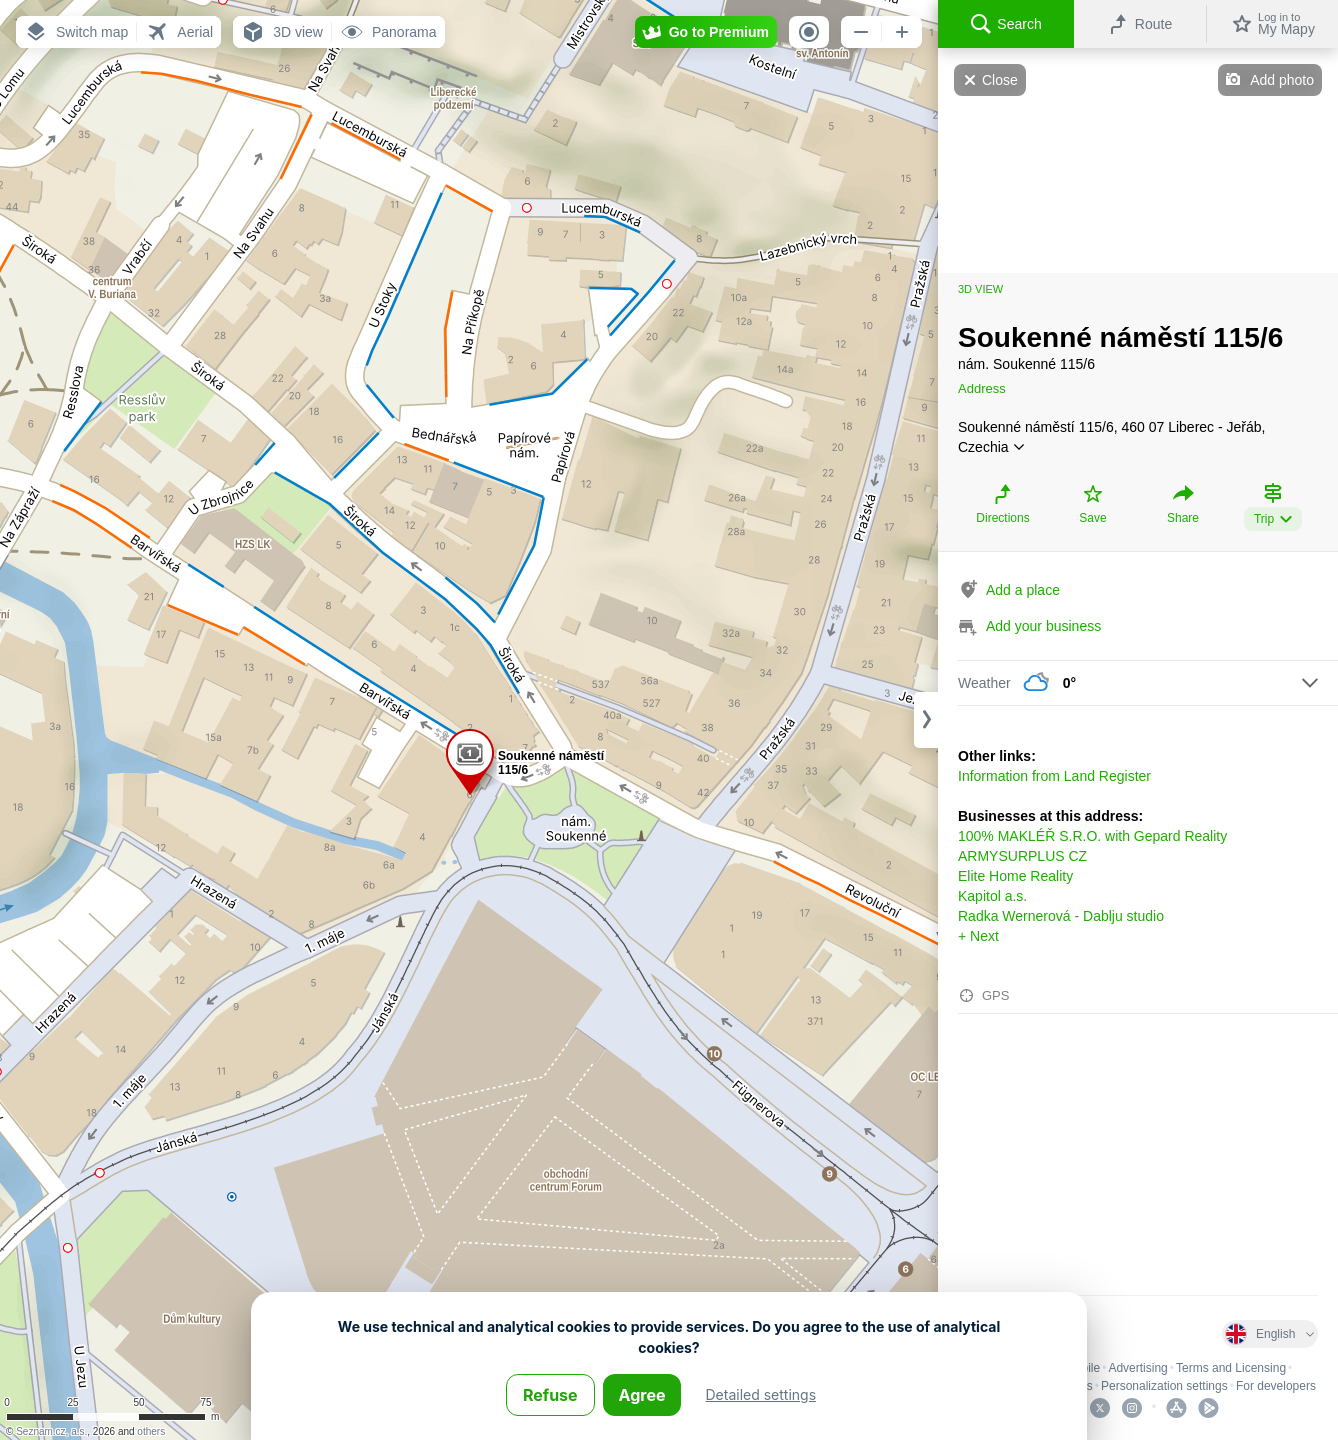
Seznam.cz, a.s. (51, 1431)
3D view (980, 289)
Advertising (1137, 1368)
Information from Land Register (1054, 776)
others (151, 1431)
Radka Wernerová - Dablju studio (1061, 916)
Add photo (1282, 80)
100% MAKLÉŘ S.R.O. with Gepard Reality (1092, 836)
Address (982, 388)
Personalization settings (1164, 1386)
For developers (1276, 1386)
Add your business (1043, 626)
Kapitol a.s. (992, 896)
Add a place (1023, 590)
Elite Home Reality (1015, 876)
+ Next (978, 936)
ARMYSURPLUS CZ (1022, 856)
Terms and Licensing (1231, 1368)
